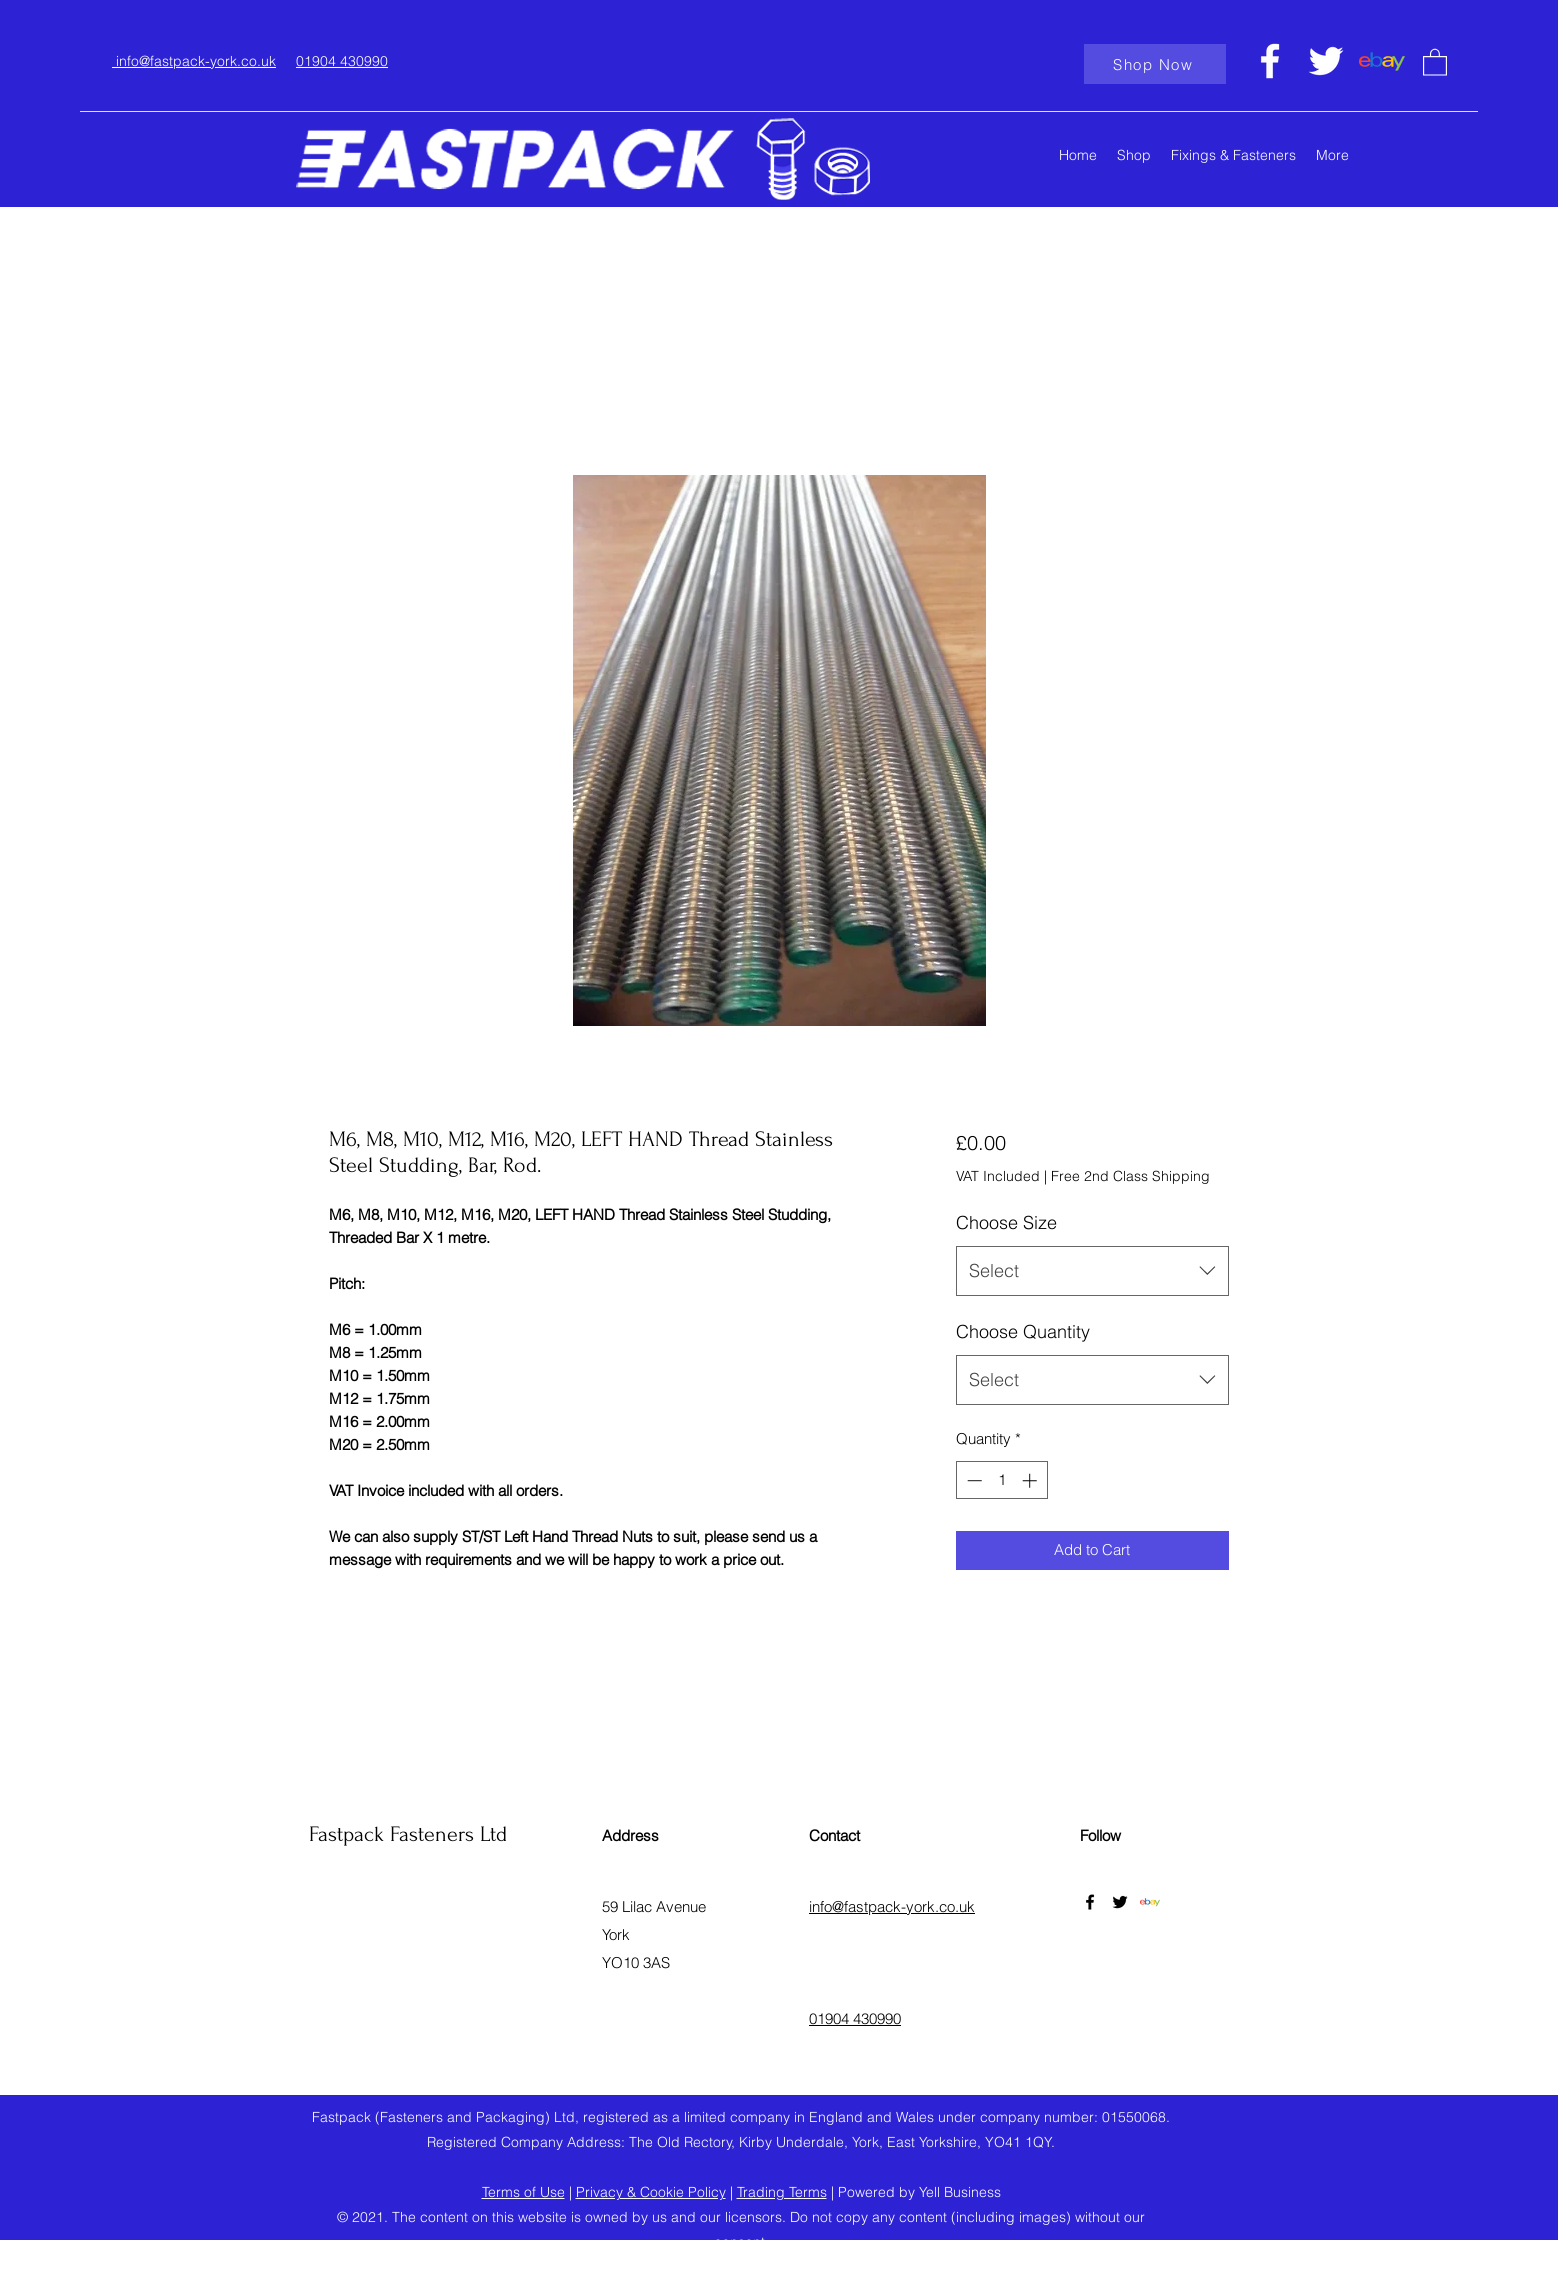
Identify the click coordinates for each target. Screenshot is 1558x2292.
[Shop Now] (1155, 64)
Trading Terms (782, 2192)
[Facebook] (1270, 61)
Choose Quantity (1023, 1331)
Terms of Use (523, 2192)
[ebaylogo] (1382, 61)
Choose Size (1006, 1222)
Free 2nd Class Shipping (1130, 1176)
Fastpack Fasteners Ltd (408, 1834)
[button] (1435, 61)
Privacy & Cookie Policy (651, 2192)
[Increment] (1031, 1480)
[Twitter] (1326, 61)
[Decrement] (972, 1480)
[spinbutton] (1001, 1480)
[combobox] (1092, 1271)
